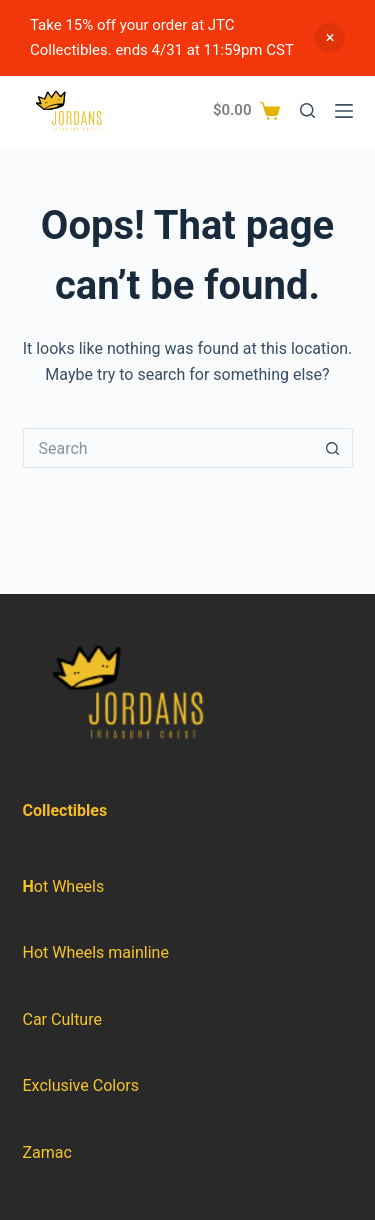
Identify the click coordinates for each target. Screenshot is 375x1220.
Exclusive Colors (81, 1085)
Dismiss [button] (330, 38)
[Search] (307, 110)
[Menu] (344, 111)
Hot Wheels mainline (96, 952)
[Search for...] (168, 448)
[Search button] (333, 448)
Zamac (47, 1152)
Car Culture (62, 1019)
